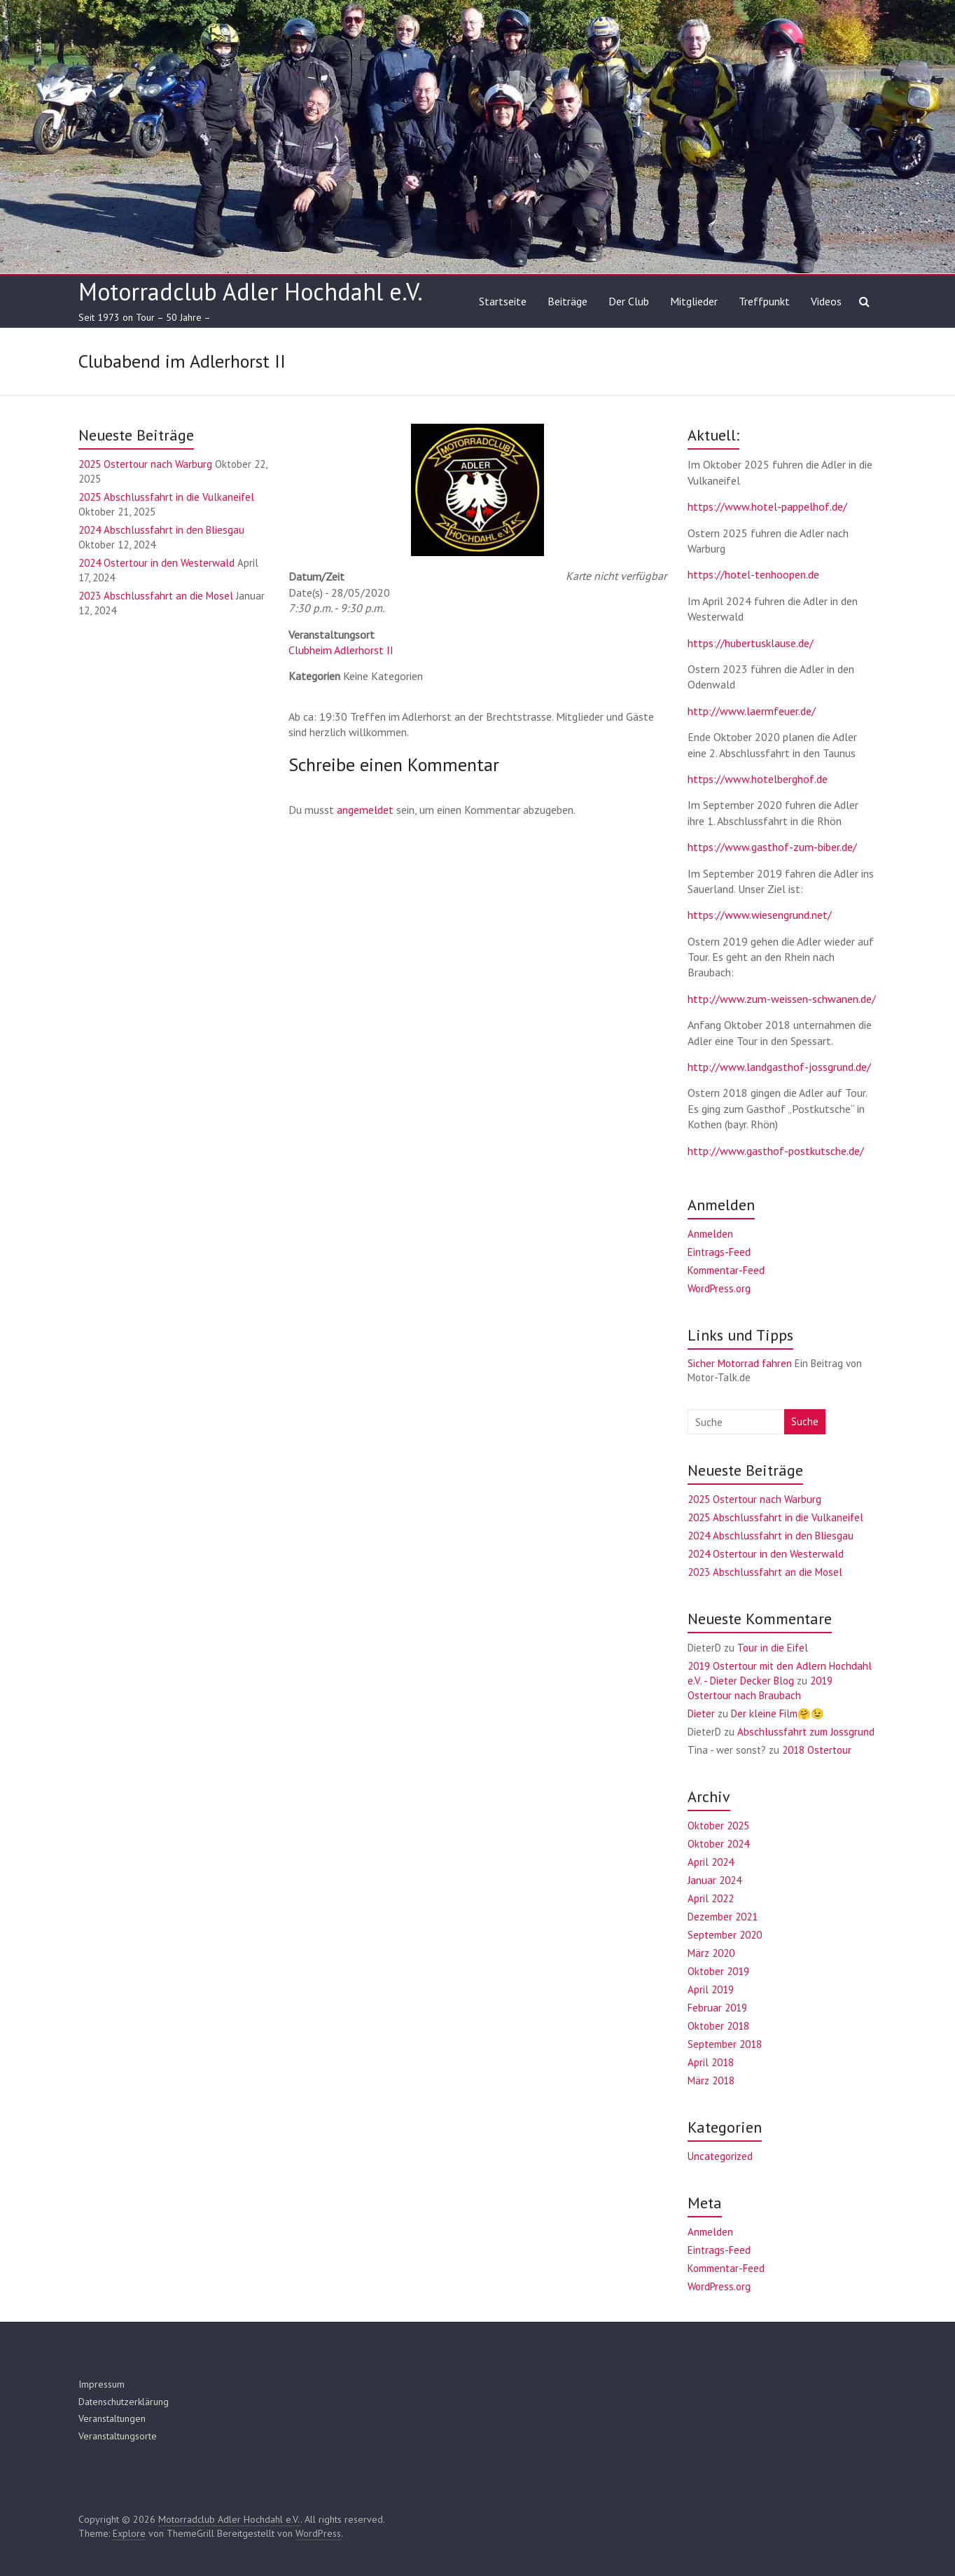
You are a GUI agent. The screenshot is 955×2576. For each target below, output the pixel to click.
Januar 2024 (714, 1880)
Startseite (503, 301)
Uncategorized (720, 2156)
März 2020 (711, 1953)
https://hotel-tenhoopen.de (753, 574)
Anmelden (710, 1233)
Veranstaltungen (112, 2418)
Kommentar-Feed (726, 1270)
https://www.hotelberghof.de (758, 779)
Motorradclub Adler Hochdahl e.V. (250, 291)
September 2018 (725, 2044)
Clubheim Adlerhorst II (340, 650)
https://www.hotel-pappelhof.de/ (767, 506)
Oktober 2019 (718, 1971)
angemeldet (365, 810)
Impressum (101, 2384)
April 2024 (711, 1862)
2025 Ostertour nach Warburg (145, 464)
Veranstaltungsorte (117, 2436)
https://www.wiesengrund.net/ (760, 915)
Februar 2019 (717, 2007)
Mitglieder (694, 301)
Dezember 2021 (723, 1916)
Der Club (628, 301)
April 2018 (711, 2062)
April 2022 (711, 1898)
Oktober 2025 (718, 1825)
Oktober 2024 (718, 1843)
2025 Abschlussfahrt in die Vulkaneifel (166, 497)
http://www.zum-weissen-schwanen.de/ (782, 999)
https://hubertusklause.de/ (751, 643)
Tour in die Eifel (772, 1647)
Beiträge (567, 301)
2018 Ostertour (816, 1750)
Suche (804, 1421)
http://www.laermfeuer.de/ (752, 711)
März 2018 (711, 2080)
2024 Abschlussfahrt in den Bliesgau (161, 529)
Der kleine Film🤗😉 (777, 1713)
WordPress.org (719, 1288)
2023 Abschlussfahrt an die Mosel (155, 595)
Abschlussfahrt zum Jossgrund (805, 1731)
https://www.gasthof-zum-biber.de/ (772, 847)
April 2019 (711, 1989)
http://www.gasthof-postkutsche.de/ (776, 1151)
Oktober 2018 (718, 2026)
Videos (826, 301)
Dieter (701, 1713)
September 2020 (725, 1934)
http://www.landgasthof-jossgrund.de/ (779, 1067)
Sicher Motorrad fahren (740, 1363)
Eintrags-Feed (719, 1252)
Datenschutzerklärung (123, 2401)
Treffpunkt (764, 301)
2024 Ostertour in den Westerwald (156, 562)
